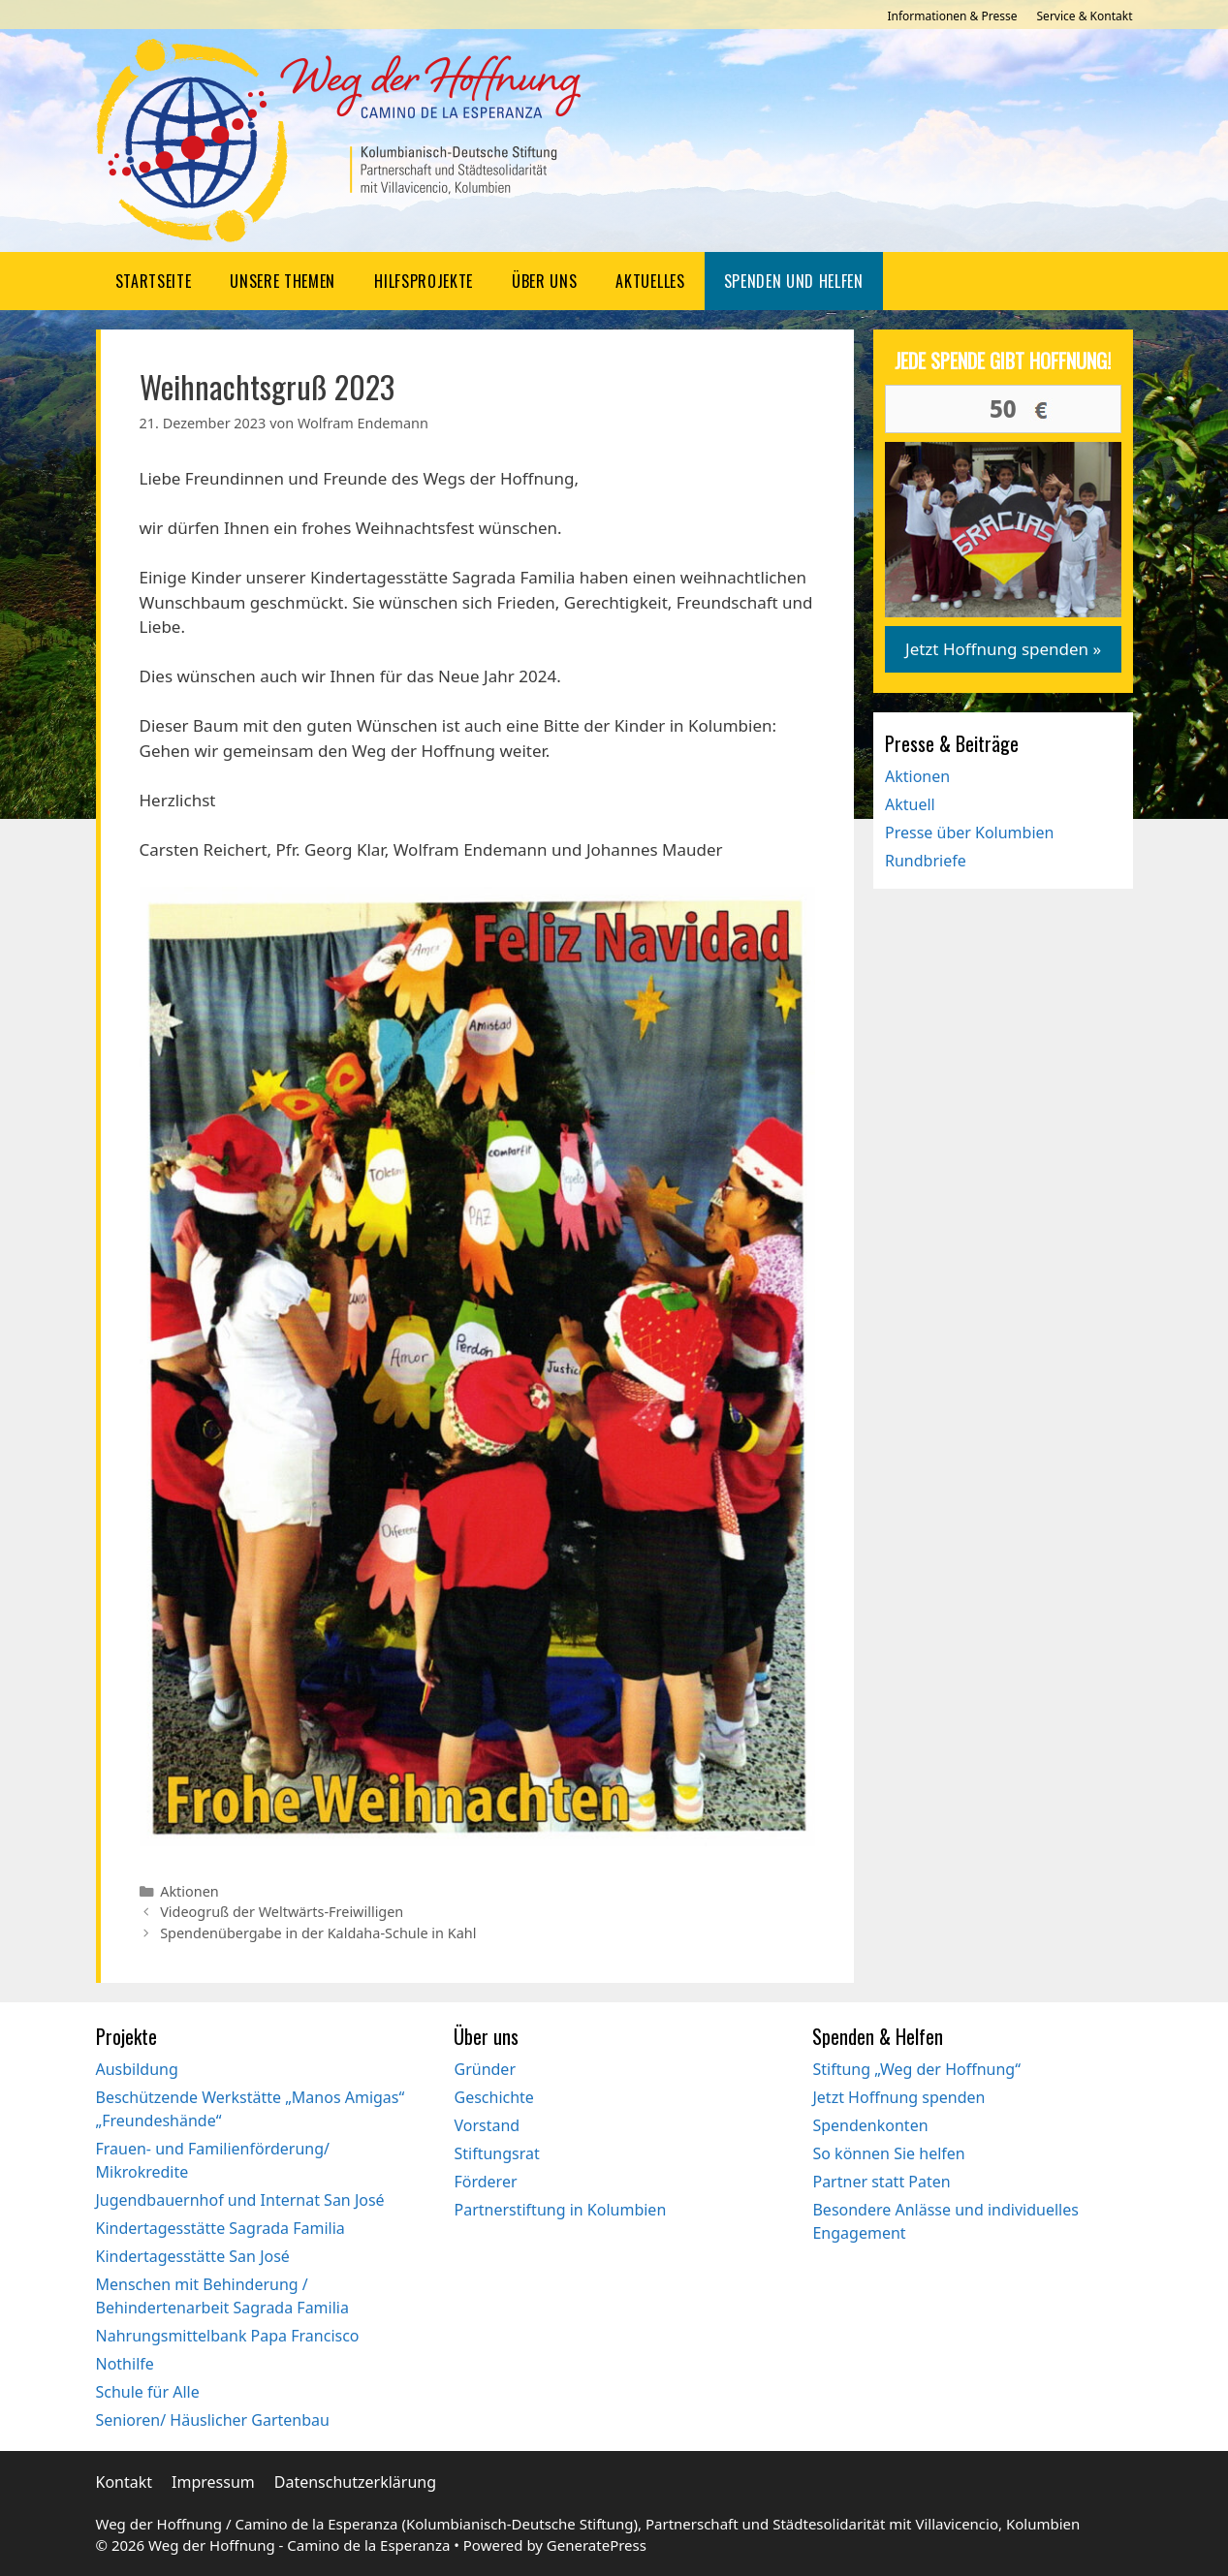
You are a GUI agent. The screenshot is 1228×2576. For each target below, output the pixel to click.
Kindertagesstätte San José (193, 2256)
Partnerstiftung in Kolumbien (560, 2209)
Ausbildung (137, 2069)
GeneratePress (596, 2545)
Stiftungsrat (496, 2153)
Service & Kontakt (1085, 16)
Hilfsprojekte (423, 281)
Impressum (213, 2482)
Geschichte (493, 2097)
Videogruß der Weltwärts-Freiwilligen (281, 1911)
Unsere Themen (282, 281)
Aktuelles (649, 281)
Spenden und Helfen (794, 281)
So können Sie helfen (888, 2153)
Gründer (485, 2069)
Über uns (544, 281)
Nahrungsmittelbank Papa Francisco (228, 2335)
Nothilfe (125, 2363)
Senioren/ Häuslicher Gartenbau (213, 2420)
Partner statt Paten (881, 2181)
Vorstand (487, 2125)
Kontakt (124, 2482)
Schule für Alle (148, 2392)
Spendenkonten (870, 2125)
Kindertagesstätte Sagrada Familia (220, 2228)
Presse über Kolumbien (969, 832)
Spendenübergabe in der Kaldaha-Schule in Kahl (318, 1933)
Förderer (485, 2181)
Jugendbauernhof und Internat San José (240, 2200)
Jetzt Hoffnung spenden (898, 2097)
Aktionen (189, 1891)
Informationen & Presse (952, 16)
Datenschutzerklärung (355, 2482)
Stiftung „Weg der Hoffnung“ (916, 2069)
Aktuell (910, 804)
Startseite (153, 281)
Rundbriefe (925, 860)
